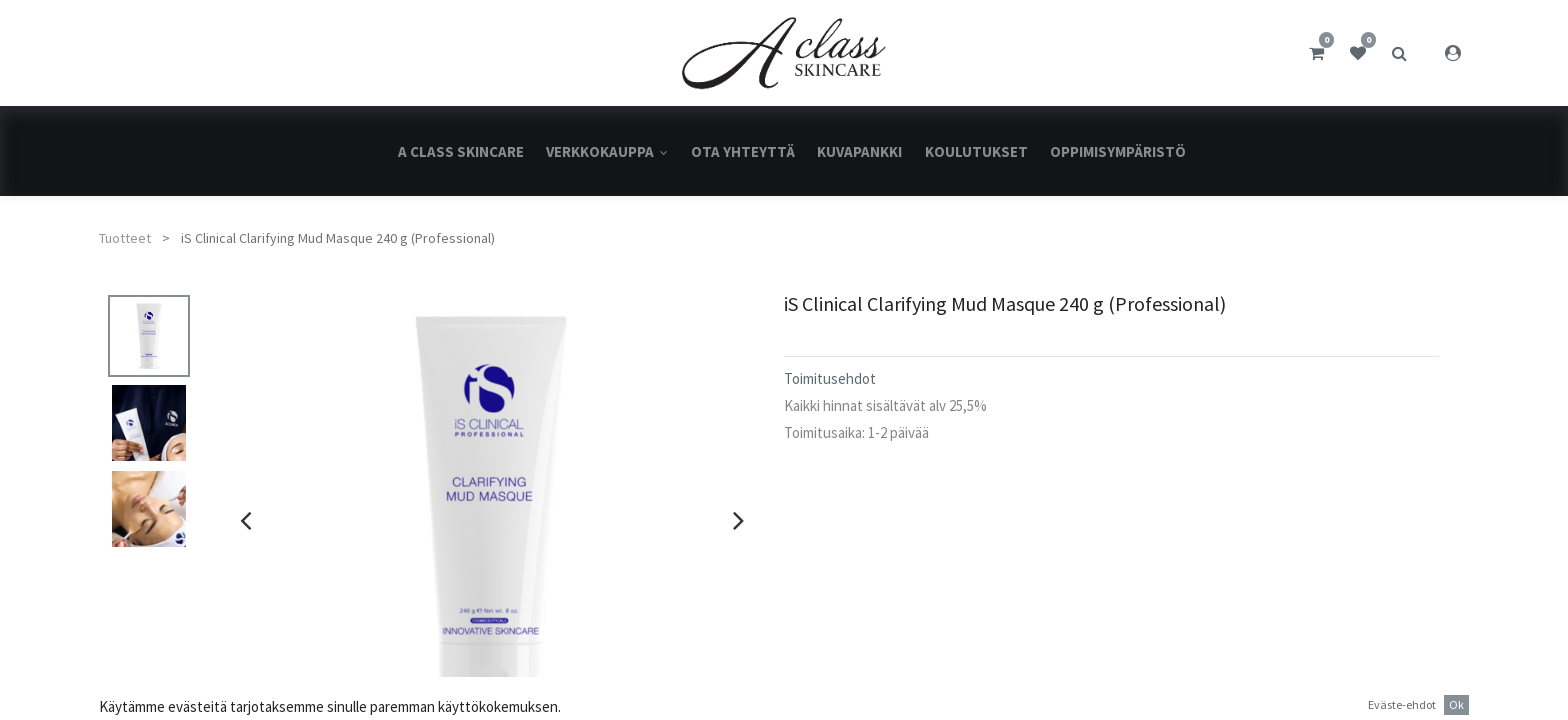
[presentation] (245, 520)
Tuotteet (125, 238)
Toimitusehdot (830, 378)
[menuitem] (461, 151)
